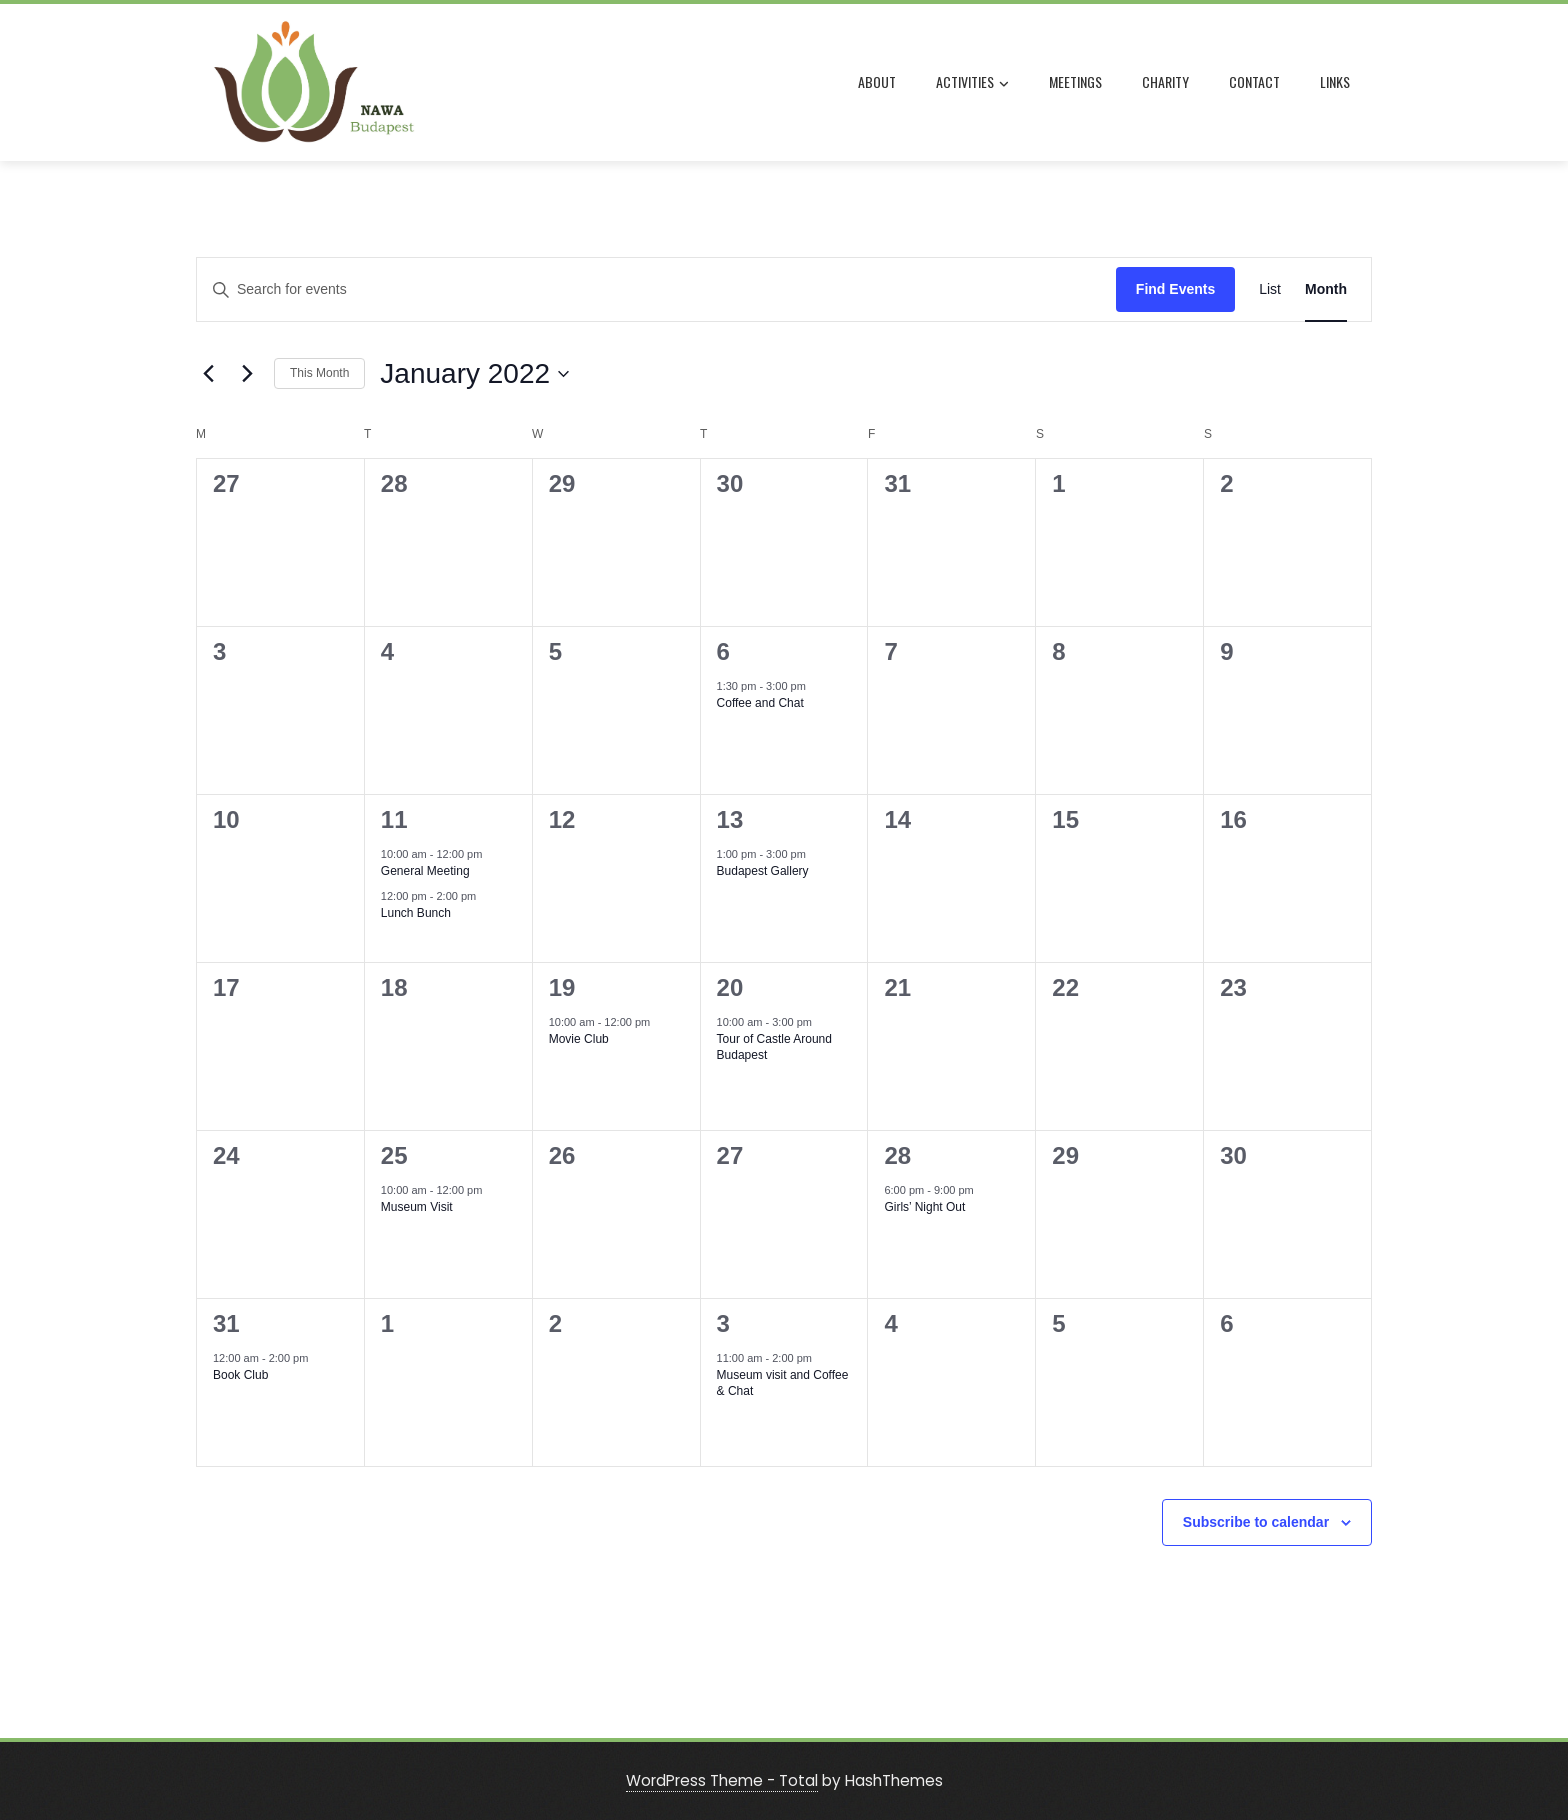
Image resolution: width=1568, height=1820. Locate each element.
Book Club (240, 1375)
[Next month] (247, 374)
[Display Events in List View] (1270, 289)
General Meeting (425, 871)
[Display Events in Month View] (1326, 289)
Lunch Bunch (416, 913)
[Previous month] (208, 374)
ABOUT (881, 81)
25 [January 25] (394, 1155)
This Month (319, 373)
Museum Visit (417, 1207)
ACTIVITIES (976, 83)
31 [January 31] (226, 1323)
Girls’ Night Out (924, 1207)
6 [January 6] (723, 651)
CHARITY (1169, 81)
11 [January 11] (394, 819)
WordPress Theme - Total (722, 1780)
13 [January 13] (730, 819)
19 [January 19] (562, 987)
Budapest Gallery (763, 871)
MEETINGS (1079, 81)
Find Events (1175, 289)
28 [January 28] (897, 1155)
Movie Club (579, 1039)
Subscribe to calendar (1256, 1522)
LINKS (1339, 81)
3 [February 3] (723, 1323)
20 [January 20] (730, 987)
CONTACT (1258, 81)
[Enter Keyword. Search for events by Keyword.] (656, 289)
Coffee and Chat (760, 703)
